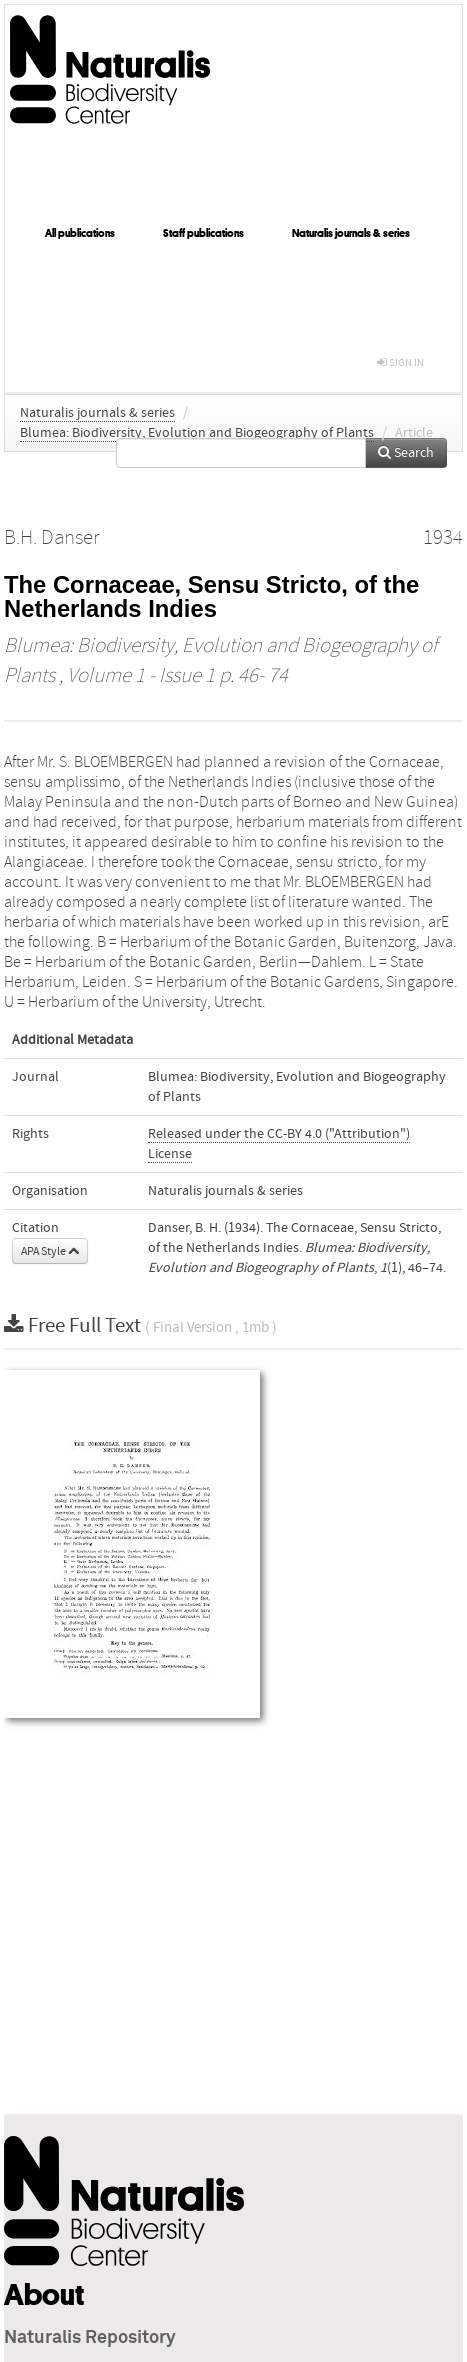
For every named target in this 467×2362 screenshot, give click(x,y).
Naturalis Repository (90, 2338)
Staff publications (203, 233)
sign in (400, 362)
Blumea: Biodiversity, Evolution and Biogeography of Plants (197, 433)
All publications (80, 233)
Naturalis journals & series (351, 233)
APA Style (50, 1251)
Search (406, 453)
